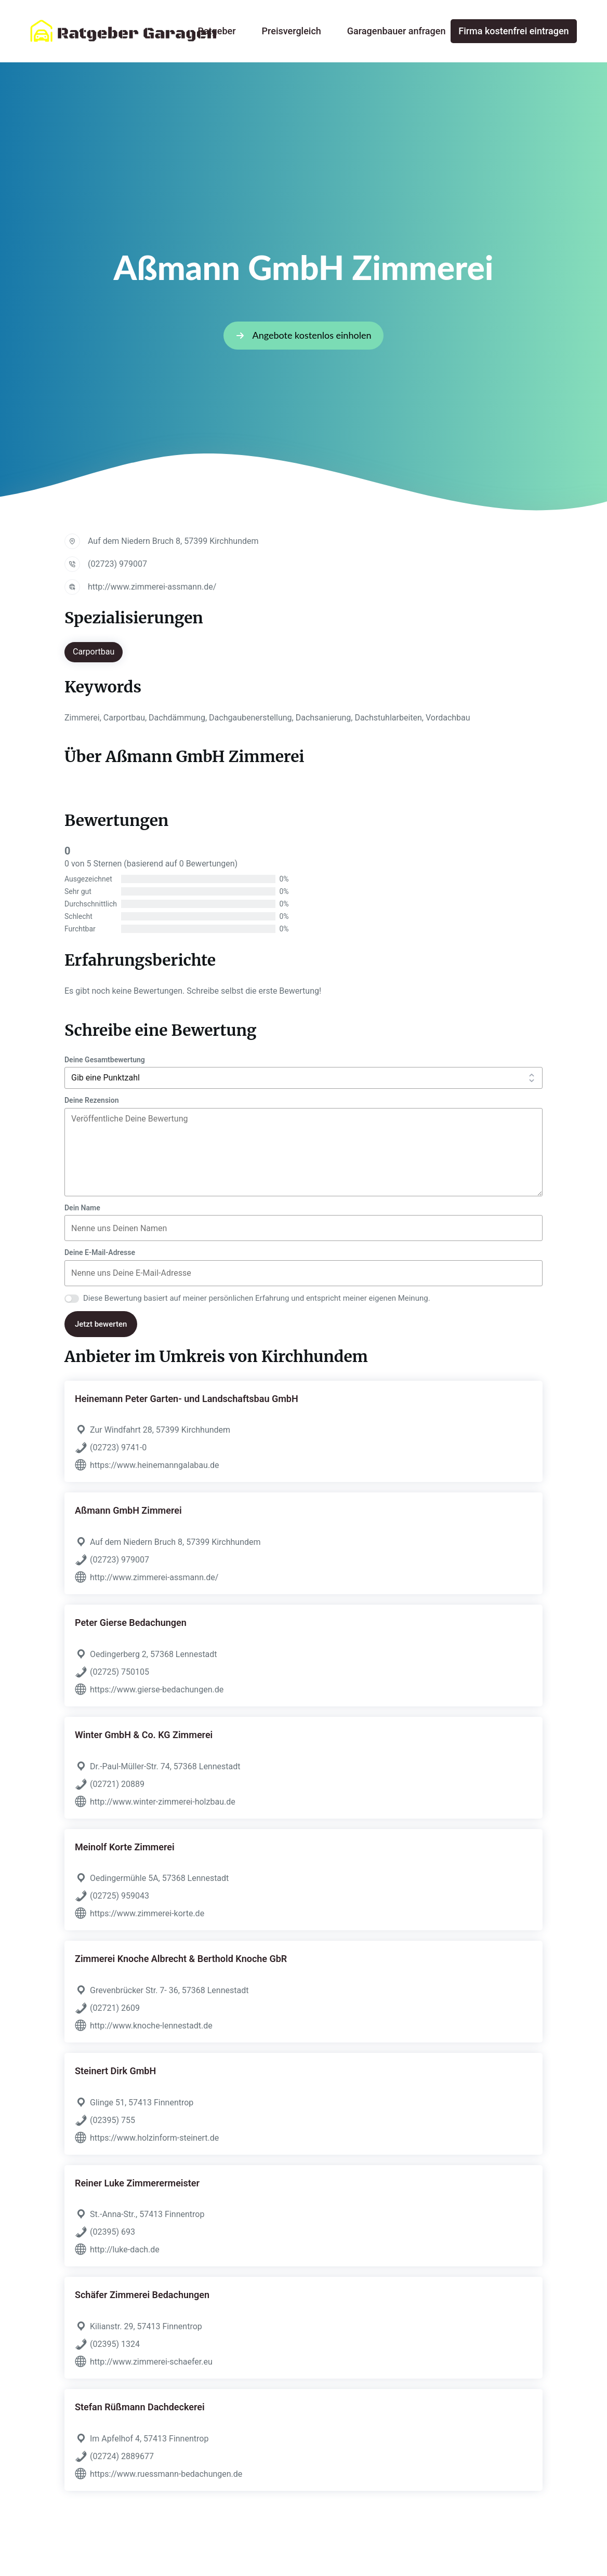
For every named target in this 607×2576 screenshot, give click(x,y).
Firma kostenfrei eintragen (513, 30)
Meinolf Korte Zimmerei (125, 1846)
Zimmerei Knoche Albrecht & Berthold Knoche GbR (181, 1958)
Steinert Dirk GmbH (115, 2070)
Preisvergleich (291, 30)
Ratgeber (217, 30)
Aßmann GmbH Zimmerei (128, 1510)
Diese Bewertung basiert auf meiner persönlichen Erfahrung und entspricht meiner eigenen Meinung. (256, 1298)
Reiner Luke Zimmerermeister (137, 2183)
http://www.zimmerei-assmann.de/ (152, 587)
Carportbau (93, 652)
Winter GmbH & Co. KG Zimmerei (144, 1734)
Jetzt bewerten (101, 1324)
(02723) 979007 (117, 564)
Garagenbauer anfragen (396, 30)
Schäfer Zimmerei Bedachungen (142, 2294)
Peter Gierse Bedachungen (131, 1622)
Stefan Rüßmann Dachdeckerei (140, 2406)
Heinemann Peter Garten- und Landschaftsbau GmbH (186, 1398)
